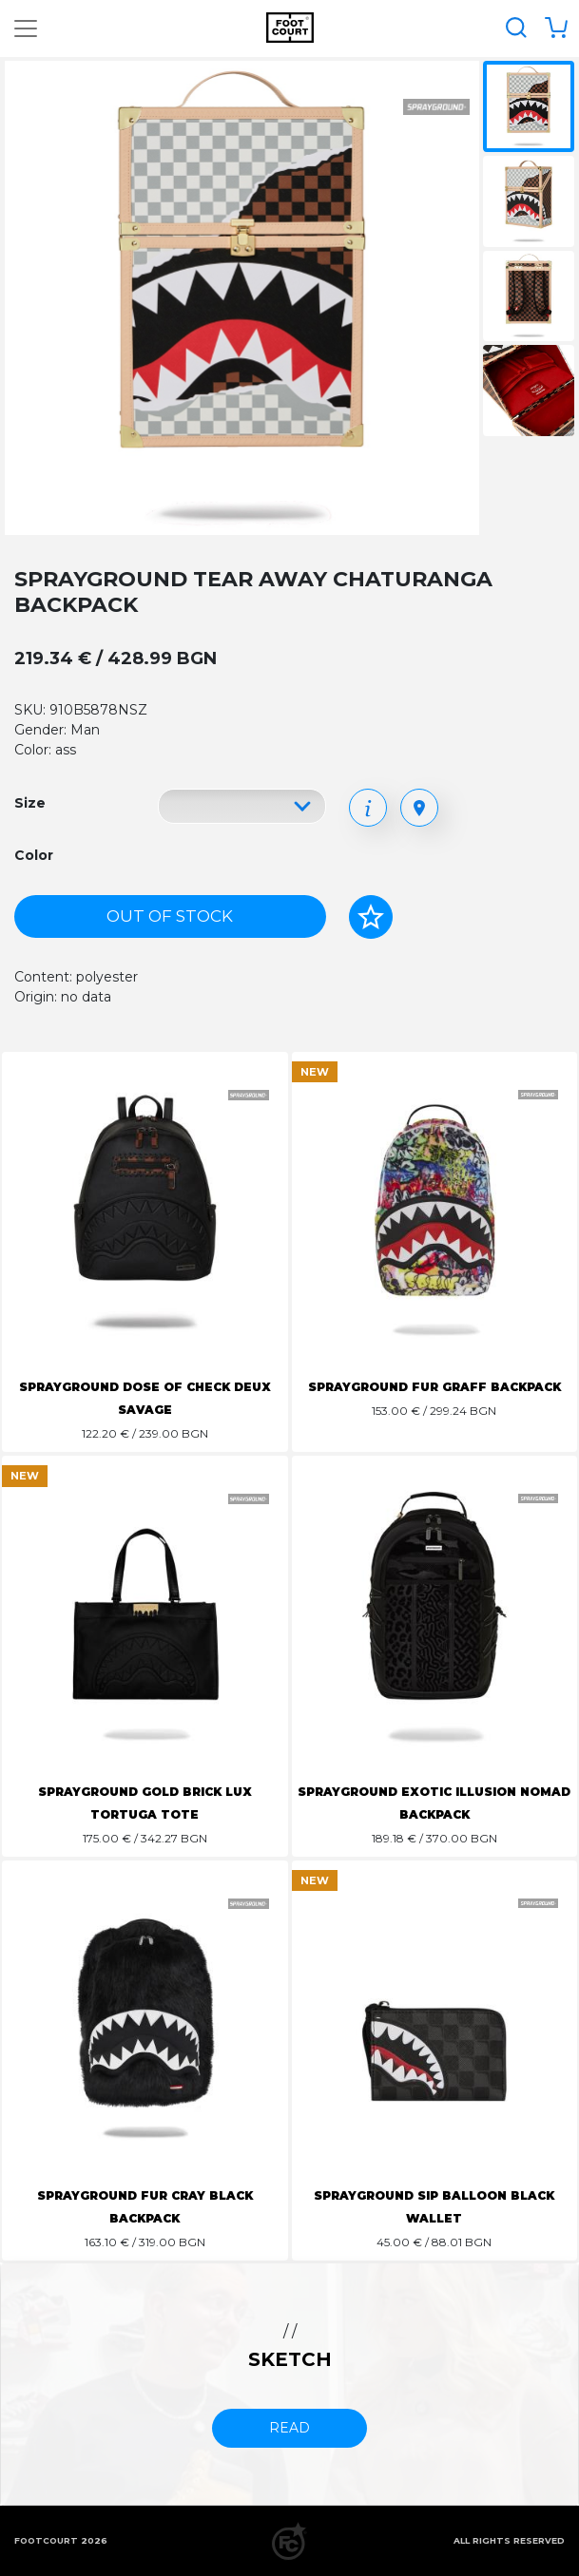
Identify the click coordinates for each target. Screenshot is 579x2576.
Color (33, 855)
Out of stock (169, 915)
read (289, 2427)
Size (30, 802)
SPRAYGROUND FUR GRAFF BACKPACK (434, 1387)
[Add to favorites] (371, 917)
